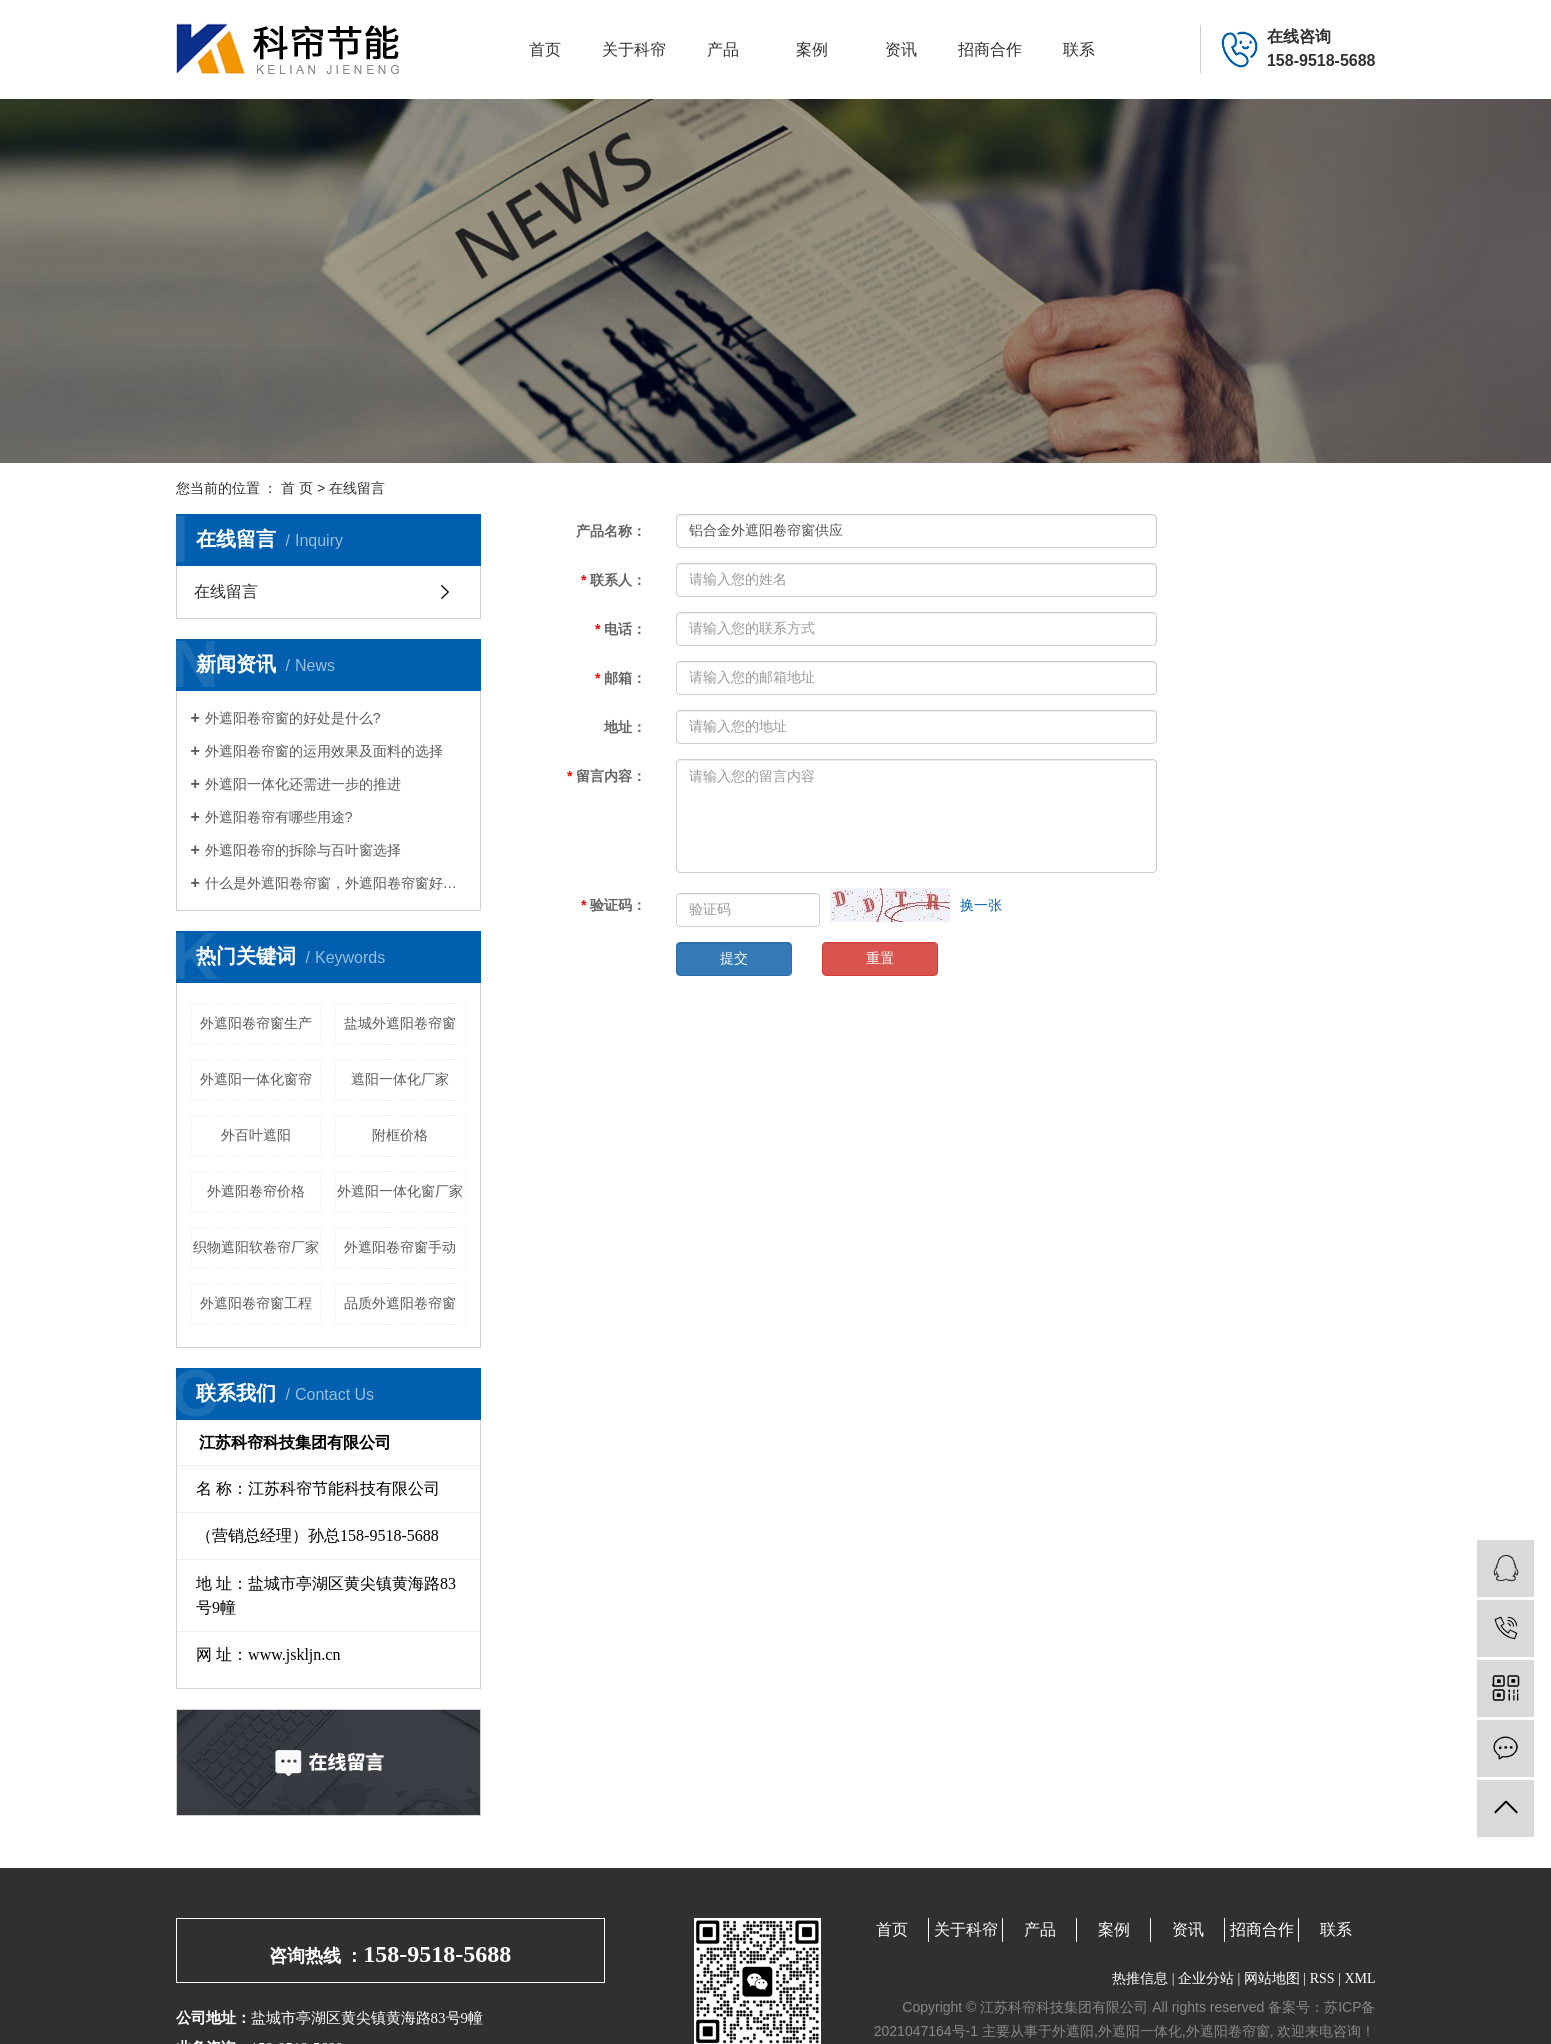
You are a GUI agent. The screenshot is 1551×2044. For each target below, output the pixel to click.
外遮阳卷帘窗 (1228, 2031)
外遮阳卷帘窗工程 (256, 1303)
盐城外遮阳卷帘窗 (400, 1023)
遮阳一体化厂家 (400, 1079)
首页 (545, 49)
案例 (812, 49)
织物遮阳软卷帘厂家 (256, 1247)
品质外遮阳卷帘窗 (400, 1303)
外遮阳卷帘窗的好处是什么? (293, 718)
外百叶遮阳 (256, 1135)
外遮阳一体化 (1140, 2031)
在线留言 (226, 591)
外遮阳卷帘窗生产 (256, 1023)
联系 (1079, 49)
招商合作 (990, 49)
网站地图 (1272, 1978)
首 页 (297, 488)
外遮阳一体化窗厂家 (400, 1191)
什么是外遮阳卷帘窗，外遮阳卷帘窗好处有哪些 (335, 883)
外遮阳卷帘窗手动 (400, 1247)
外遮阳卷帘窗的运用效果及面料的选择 (324, 751)
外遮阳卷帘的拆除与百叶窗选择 (303, 850)
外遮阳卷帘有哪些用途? (279, 817)
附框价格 (400, 1135)
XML (1359, 1978)
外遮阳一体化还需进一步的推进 (303, 784)
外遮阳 (1073, 2031)
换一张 (981, 905)
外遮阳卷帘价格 (256, 1191)
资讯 (901, 49)
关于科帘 (634, 49)
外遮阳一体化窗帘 (256, 1079)
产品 (723, 49)
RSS (1322, 1978)
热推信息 (1140, 1978)
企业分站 (1206, 1978)
